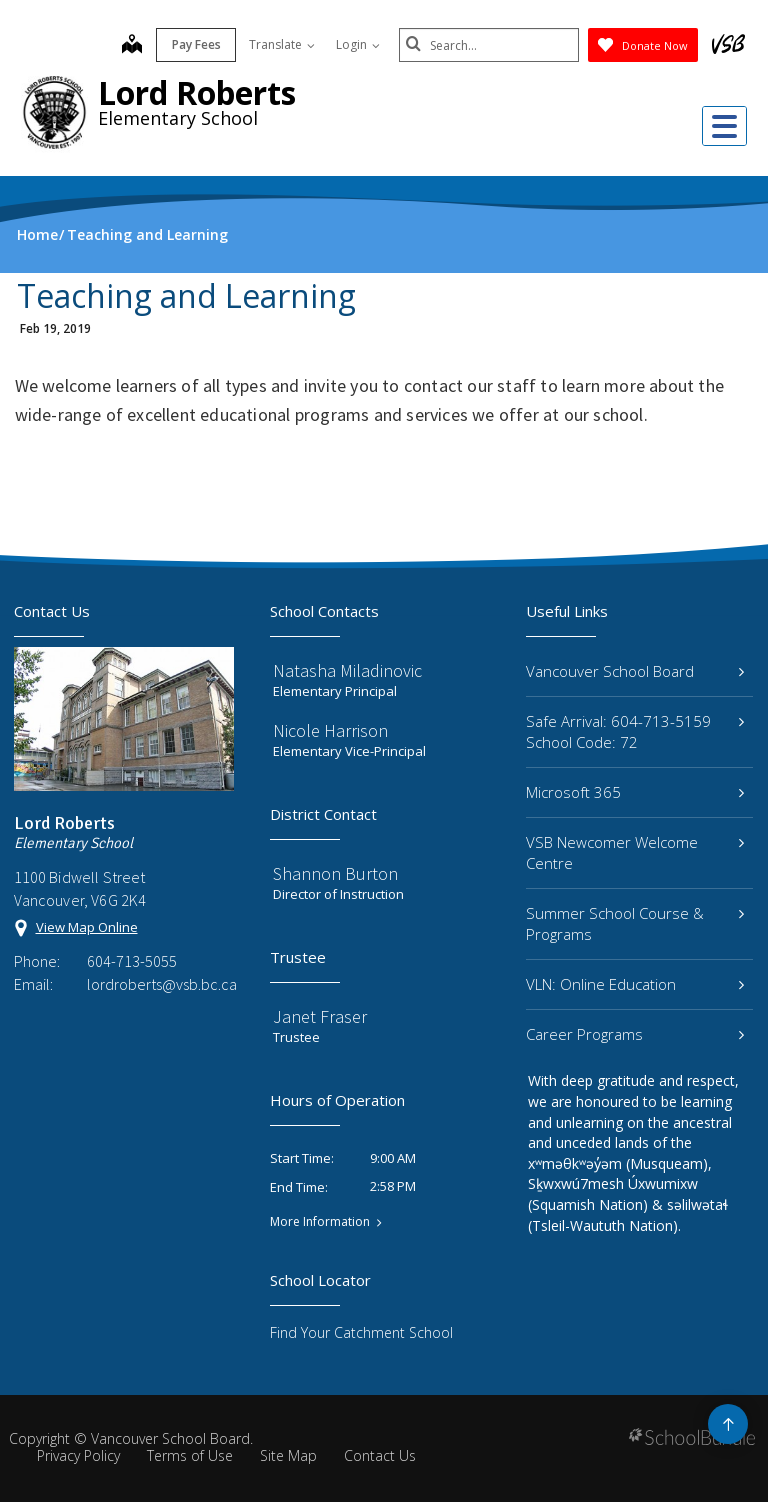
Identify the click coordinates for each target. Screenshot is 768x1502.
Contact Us (380, 1455)
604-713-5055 (132, 961)
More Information (320, 1222)
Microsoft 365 (635, 792)
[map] (132, 46)
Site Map (288, 1455)
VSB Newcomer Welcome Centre (635, 852)
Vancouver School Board (635, 671)
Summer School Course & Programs (635, 923)
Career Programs (635, 1034)
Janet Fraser (320, 1016)
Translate (282, 44)
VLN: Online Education (635, 984)
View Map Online (87, 927)
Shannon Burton (335, 873)
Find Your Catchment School (361, 1332)
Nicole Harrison (330, 730)
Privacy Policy (78, 1455)
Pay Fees (196, 44)
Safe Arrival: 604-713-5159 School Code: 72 (635, 731)
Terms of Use (190, 1455)
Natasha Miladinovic (347, 670)
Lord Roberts (197, 92)
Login (358, 44)
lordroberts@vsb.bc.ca (160, 984)
